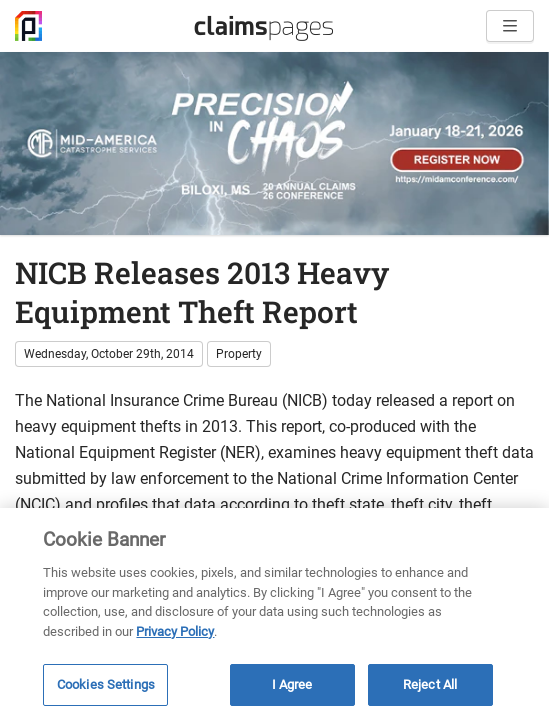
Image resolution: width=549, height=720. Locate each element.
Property (239, 354)
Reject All (430, 684)
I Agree (292, 684)
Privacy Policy (175, 631)
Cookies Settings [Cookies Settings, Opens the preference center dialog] (106, 684)
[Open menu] (510, 26)
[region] (274, 614)
